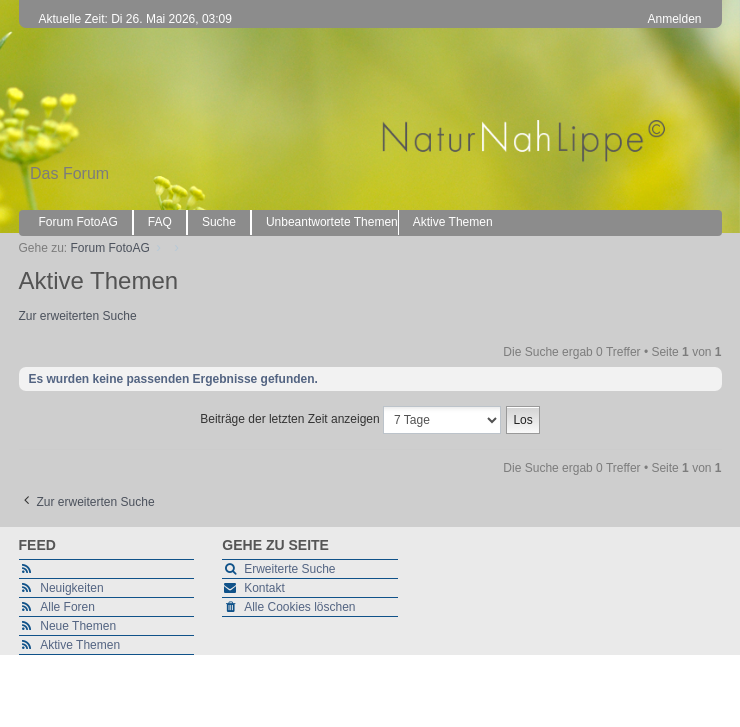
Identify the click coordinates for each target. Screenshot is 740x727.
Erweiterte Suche (289, 569)
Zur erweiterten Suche (78, 316)
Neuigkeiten (71, 588)
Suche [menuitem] (219, 222)
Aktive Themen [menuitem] (453, 222)
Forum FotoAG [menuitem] (78, 222)
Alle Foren (67, 607)
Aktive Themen (80, 645)
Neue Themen (78, 626)
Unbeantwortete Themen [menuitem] (332, 222)
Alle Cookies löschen (299, 607)
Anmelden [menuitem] (674, 19)
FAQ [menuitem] (160, 222)
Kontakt (264, 588)
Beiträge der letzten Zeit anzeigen (350, 420)
